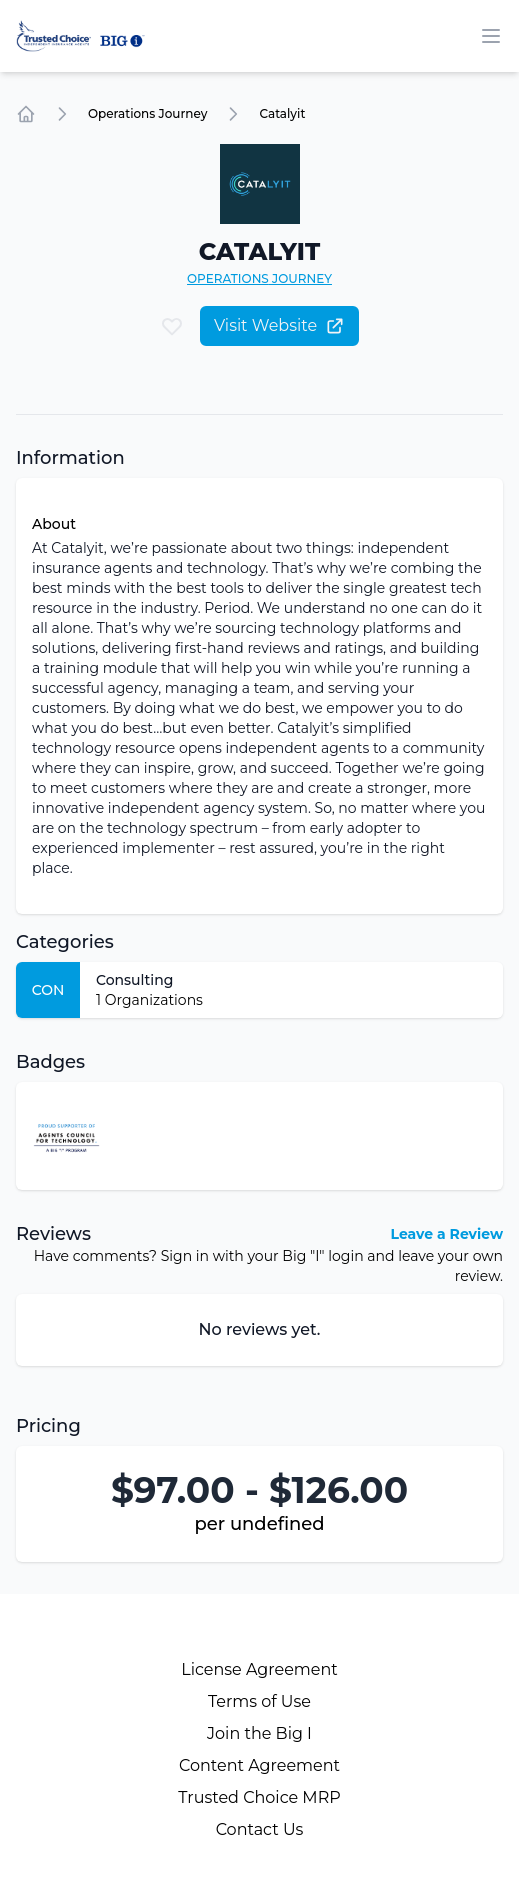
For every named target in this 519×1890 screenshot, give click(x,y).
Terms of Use (259, 1701)
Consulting (134, 980)
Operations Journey (147, 113)
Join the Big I (259, 1733)
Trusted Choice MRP (259, 1797)
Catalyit (282, 113)
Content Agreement (259, 1765)
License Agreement (259, 1669)
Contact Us (260, 1829)
